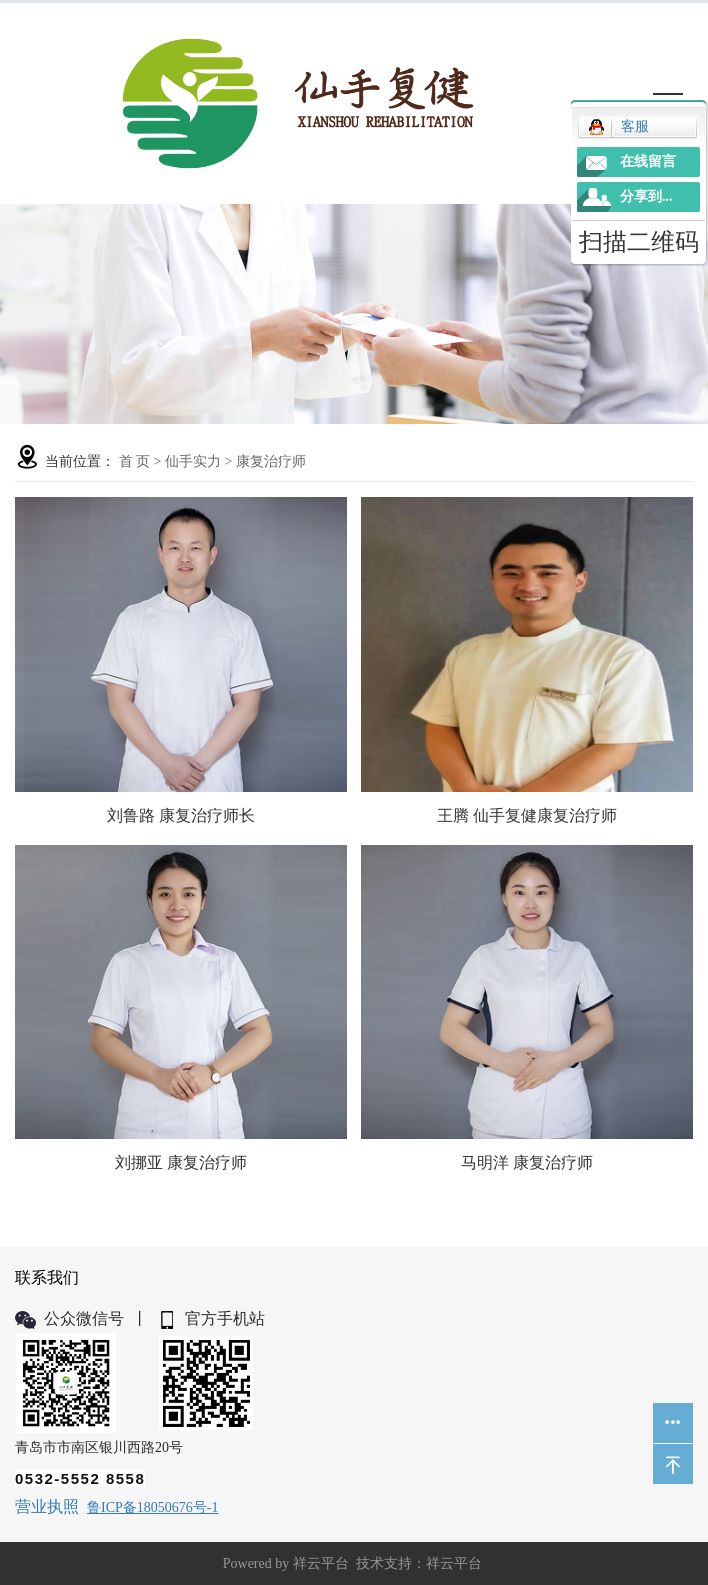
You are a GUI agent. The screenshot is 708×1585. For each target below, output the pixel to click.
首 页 (135, 461)
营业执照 (47, 1506)
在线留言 (648, 161)
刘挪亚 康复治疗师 (181, 1162)
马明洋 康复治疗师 (527, 1162)
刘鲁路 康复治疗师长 (181, 815)
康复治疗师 (271, 461)
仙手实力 (193, 461)
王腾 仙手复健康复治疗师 (527, 815)
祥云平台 (321, 1563)
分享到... (646, 196)
